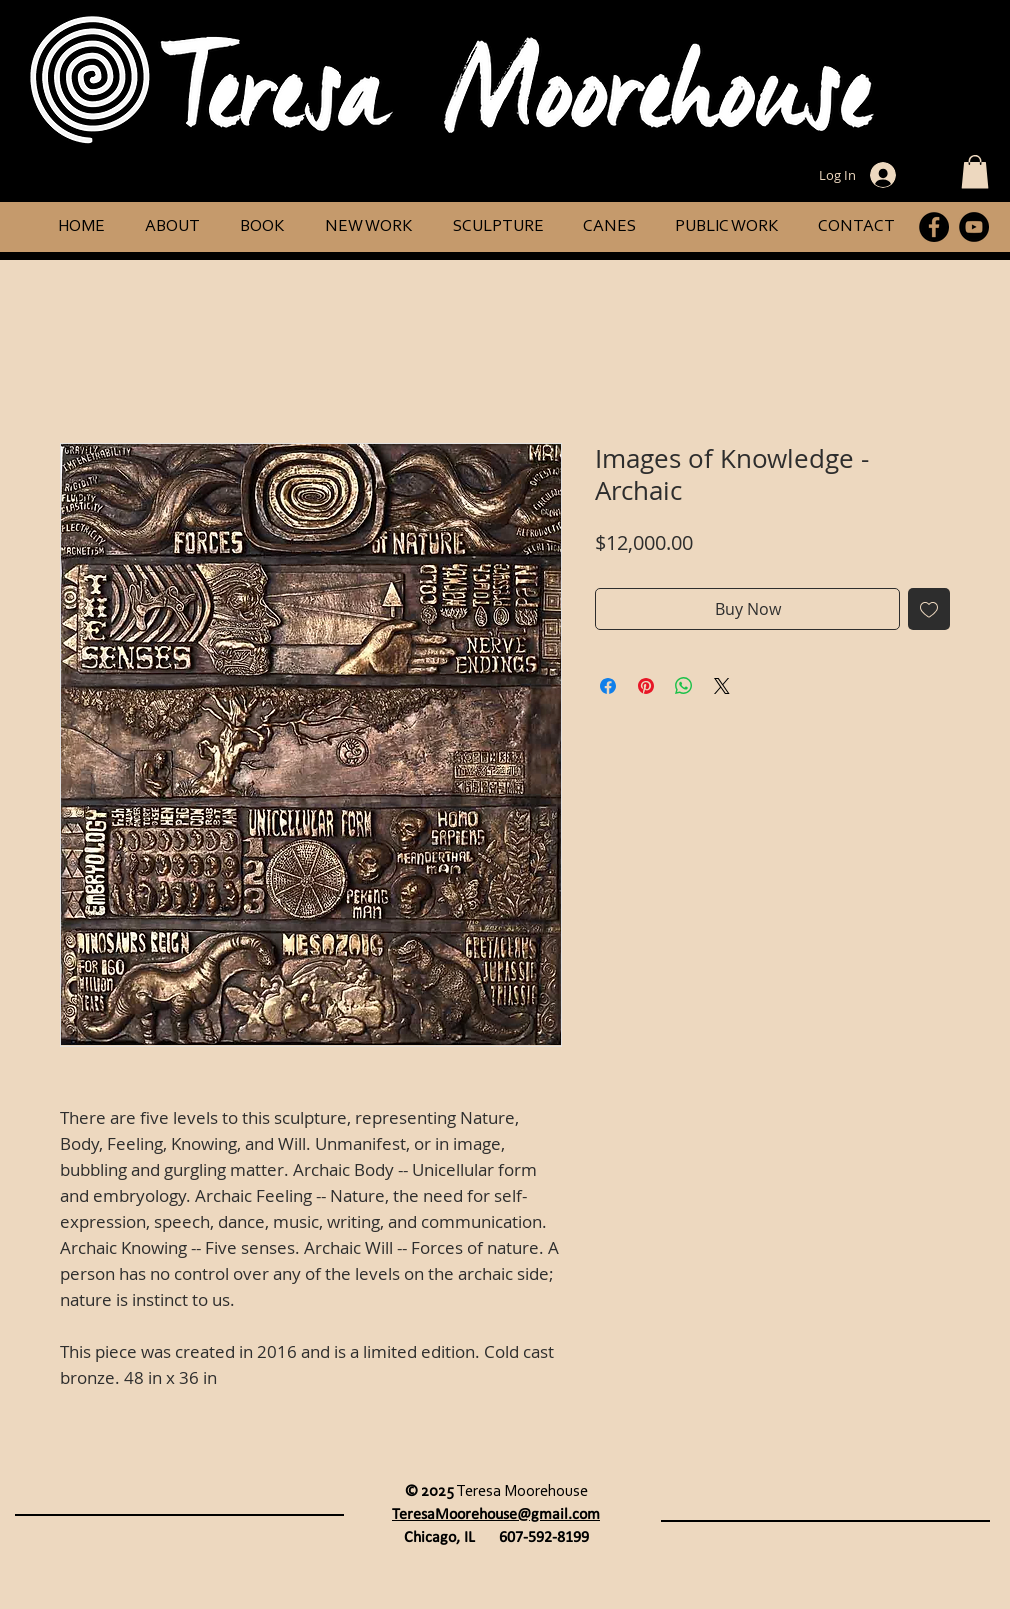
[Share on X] (722, 686)
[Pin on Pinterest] (646, 686)
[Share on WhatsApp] (684, 686)
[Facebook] (934, 227)
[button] (975, 171)
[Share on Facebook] (608, 686)
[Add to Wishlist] (929, 609)
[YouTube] (974, 227)
